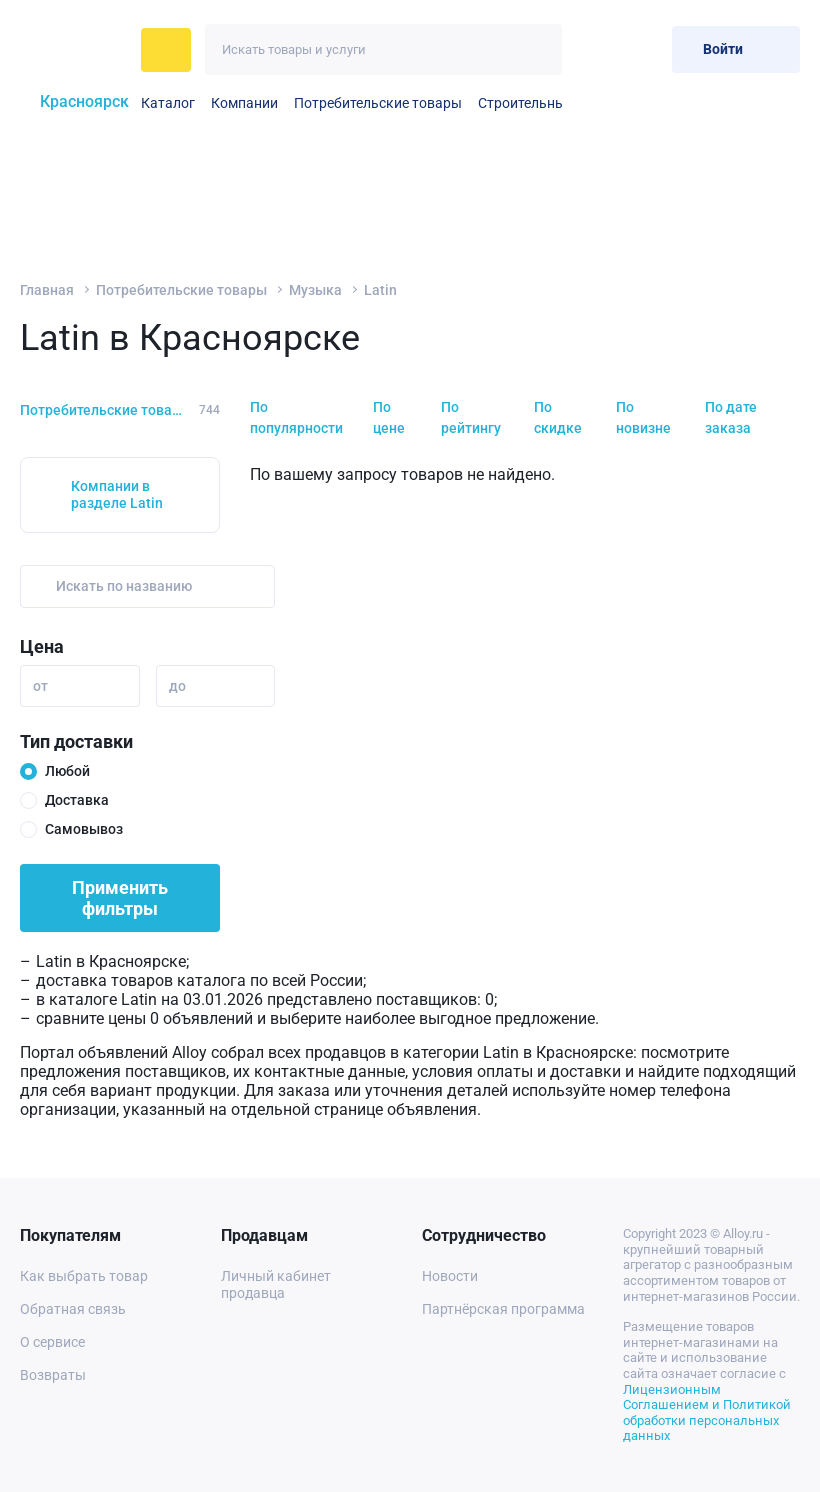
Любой (67, 771)
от (40, 686)
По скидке (558, 417)
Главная (47, 290)
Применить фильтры (120, 898)
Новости (450, 1276)
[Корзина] (640, 49)
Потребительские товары (378, 103)
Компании (244, 103)
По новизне (643, 417)
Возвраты (53, 1375)
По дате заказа (731, 417)
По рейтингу (471, 417)
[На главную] (74, 50)
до (177, 686)
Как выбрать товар (84, 1276)
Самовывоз (84, 829)
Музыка (315, 290)
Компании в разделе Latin (117, 494)
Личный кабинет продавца (276, 1284)
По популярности (296, 417)
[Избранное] (591, 49)
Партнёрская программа (503, 1309)
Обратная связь (73, 1309)
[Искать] (536, 49)
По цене (389, 417)
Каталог (168, 103)
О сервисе (52, 1342)
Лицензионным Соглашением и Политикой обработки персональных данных (707, 1413)
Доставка (77, 800)
